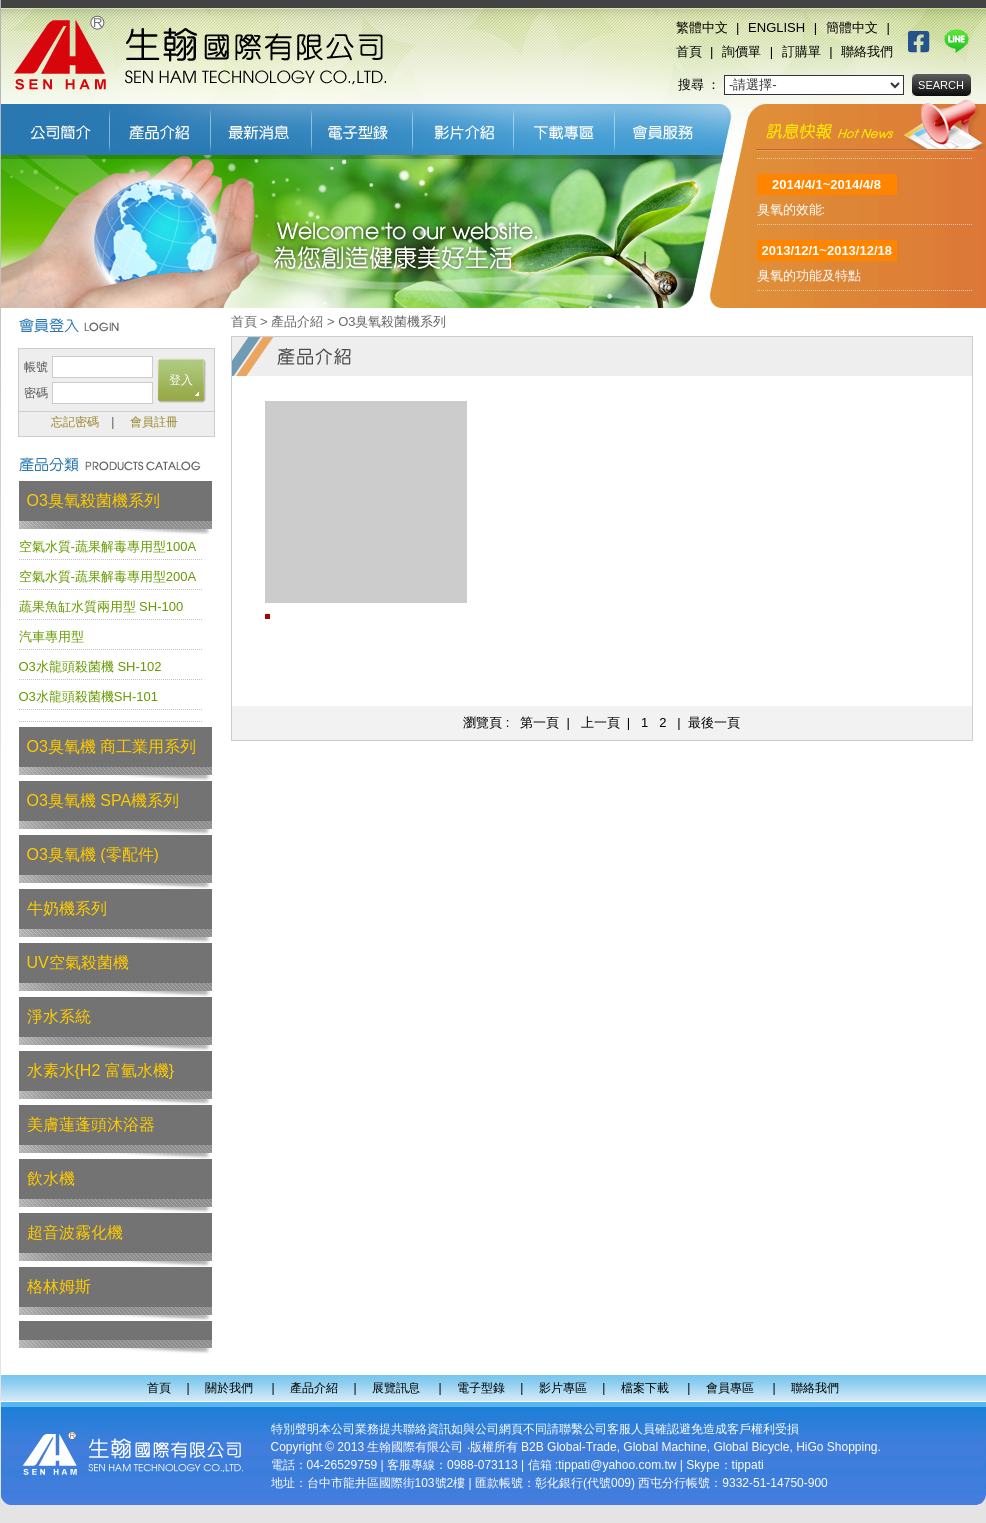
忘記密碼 (75, 422)
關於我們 (55, 127)
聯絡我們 (867, 51)
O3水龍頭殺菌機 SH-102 (90, 666)
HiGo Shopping (836, 1447)
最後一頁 (714, 722)
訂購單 (801, 51)
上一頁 (600, 722)
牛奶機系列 (67, 908)
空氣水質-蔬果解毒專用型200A (108, 576)
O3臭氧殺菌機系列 (93, 500)
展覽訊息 (261, 127)
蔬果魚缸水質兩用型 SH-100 (101, 606)
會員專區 (668, 127)
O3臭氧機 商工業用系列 (112, 746)
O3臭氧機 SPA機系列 (103, 800)
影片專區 (463, 127)
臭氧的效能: (791, 214)
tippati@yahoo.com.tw (617, 1465)
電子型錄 (362, 127)
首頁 (689, 51)
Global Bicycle (751, 1447)
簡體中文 (852, 27)
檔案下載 (564, 127)
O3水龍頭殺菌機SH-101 (88, 696)
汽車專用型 (51, 636)
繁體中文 (702, 27)
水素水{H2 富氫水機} (101, 1070)
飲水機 (51, 1178)
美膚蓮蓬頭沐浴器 (91, 1124)
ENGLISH (776, 27)
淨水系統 (59, 1016)
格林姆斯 (59, 1286)
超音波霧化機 (75, 1232)
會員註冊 (154, 422)
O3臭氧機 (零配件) (93, 854)
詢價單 (741, 51)
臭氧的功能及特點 (809, 280)
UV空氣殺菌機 (78, 962)
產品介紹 (160, 127)
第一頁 (539, 722)
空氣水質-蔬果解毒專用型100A (108, 546)
